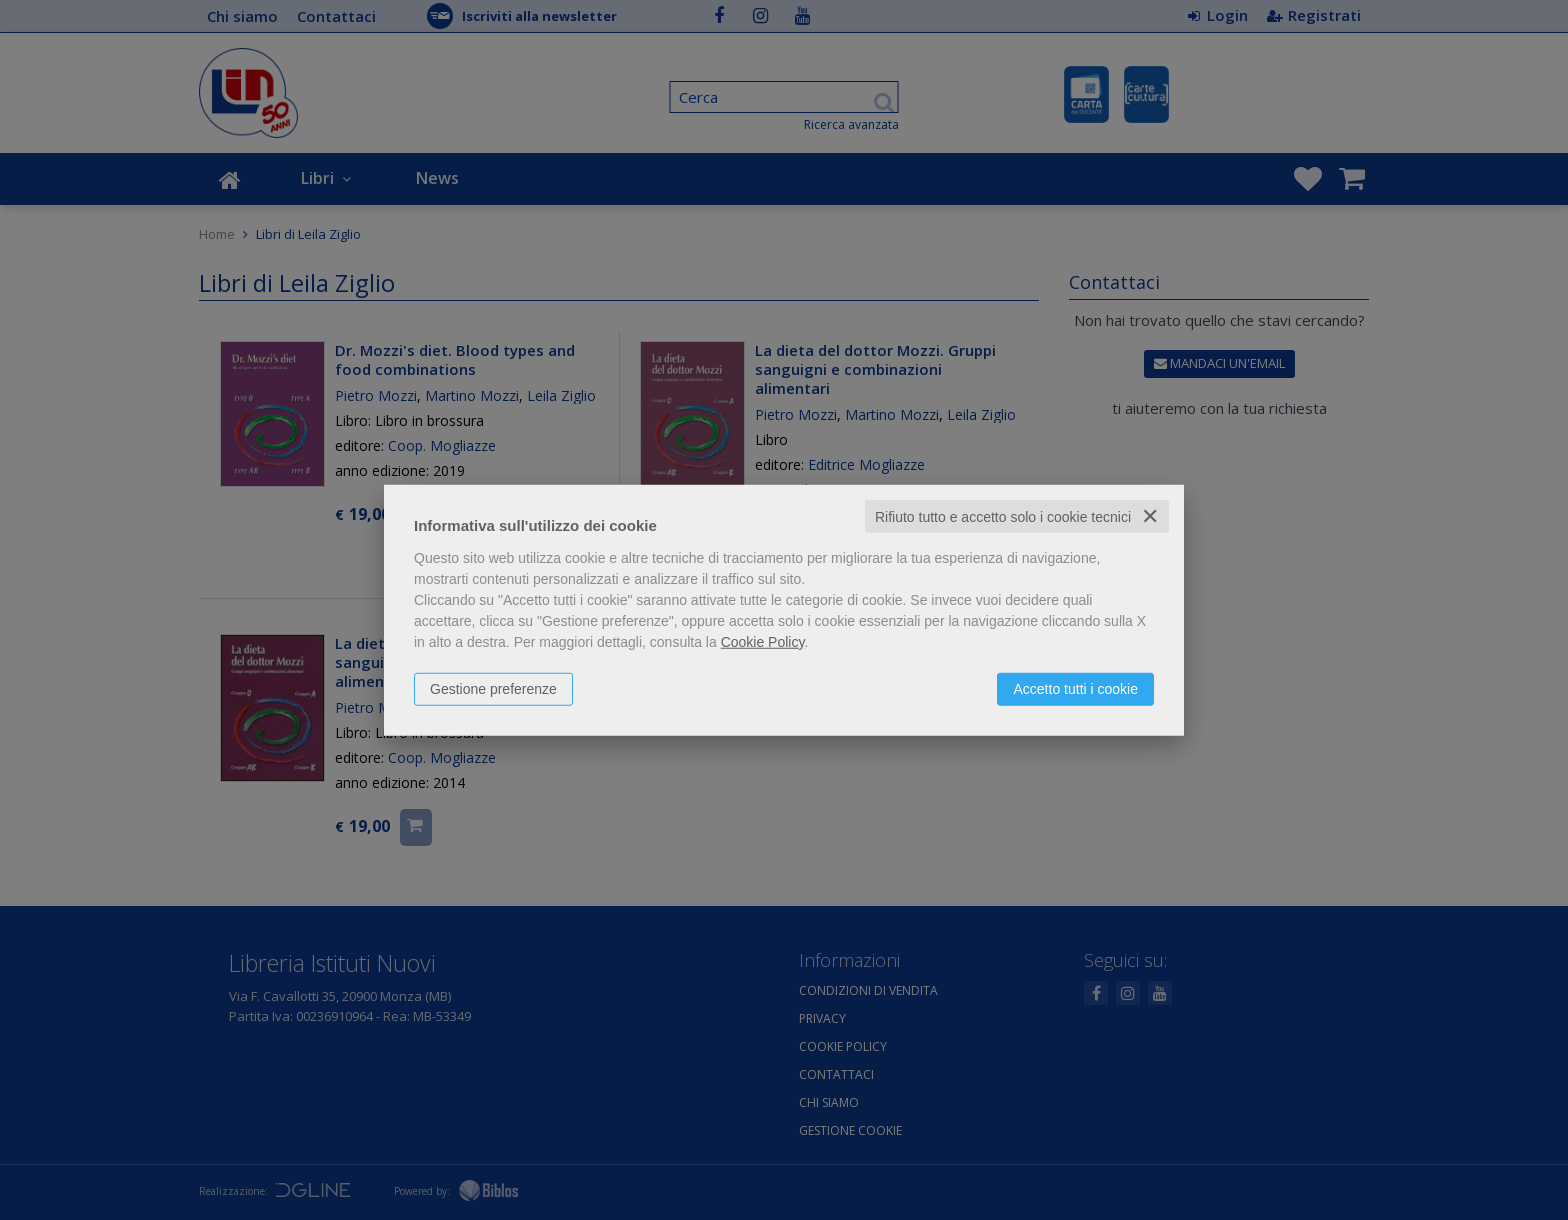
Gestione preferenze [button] (493, 688)
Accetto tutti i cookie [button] (1075, 688)
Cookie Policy (763, 641)
